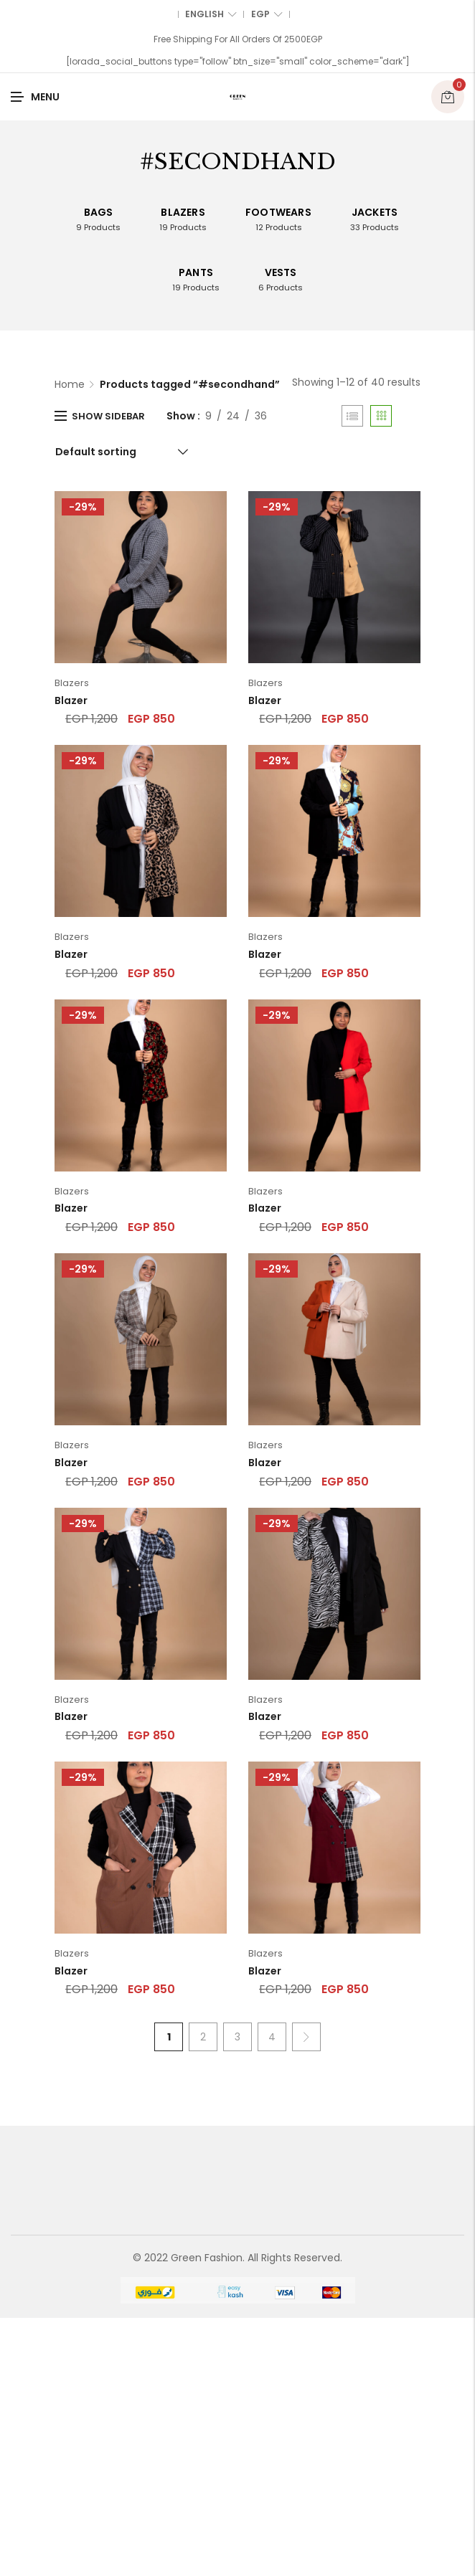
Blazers (72, 683)
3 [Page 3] (237, 2037)
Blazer (71, 700)
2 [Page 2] (203, 2037)
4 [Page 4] (272, 2037)
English (211, 14)
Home (70, 384)
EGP (267, 14)
